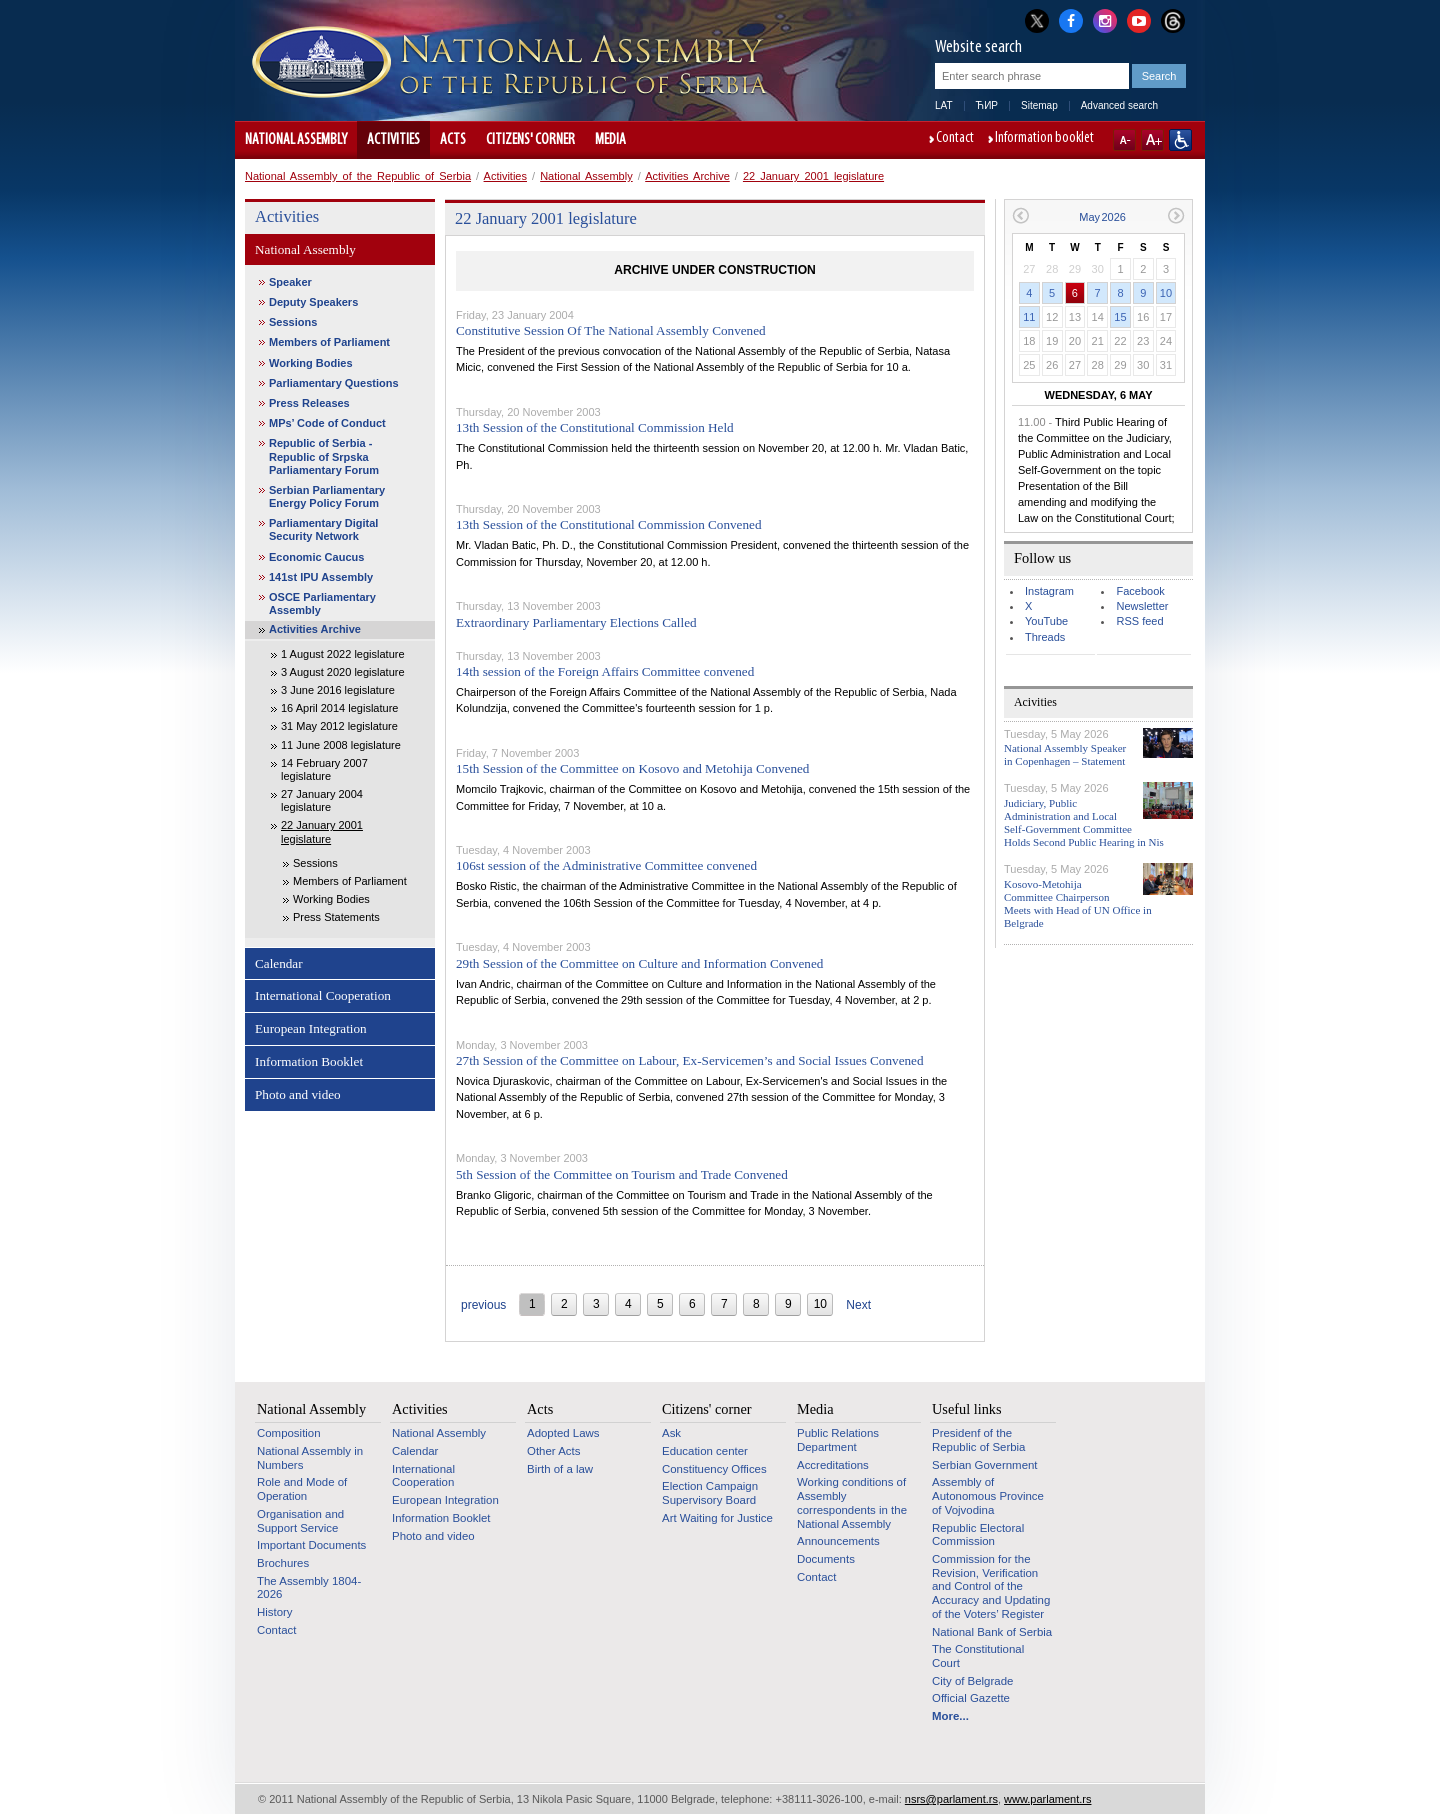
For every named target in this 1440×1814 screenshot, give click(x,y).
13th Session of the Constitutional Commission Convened (609, 524)
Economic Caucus (316, 557)
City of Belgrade (972, 1681)
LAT (944, 105)
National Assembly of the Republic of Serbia (358, 176)
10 (1166, 293)
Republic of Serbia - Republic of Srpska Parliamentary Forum (324, 456)
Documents (826, 1559)
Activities (393, 140)
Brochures (283, 1563)
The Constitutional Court (978, 1656)
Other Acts (553, 1451)
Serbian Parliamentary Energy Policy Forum (327, 496)
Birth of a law (560, 1469)
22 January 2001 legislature (813, 176)
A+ (1152, 140)
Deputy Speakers (313, 302)
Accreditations (833, 1465)
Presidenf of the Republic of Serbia (978, 1440)
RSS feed (1139, 621)
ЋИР (987, 105)
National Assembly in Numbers (310, 1458)
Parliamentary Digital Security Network (323, 529)
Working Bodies (311, 363)
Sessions (293, 322)
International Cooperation (323, 995)
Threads (1045, 637)
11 (1029, 317)
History (275, 1612)
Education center (705, 1451)
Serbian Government (985, 1465)
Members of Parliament (329, 342)
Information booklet (1044, 139)
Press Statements (336, 917)
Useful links (967, 1409)
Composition (289, 1433)
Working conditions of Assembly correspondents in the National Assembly (852, 1502)
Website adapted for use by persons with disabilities (1180, 140)
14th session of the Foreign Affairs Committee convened (605, 671)
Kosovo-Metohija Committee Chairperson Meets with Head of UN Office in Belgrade (1078, 904)
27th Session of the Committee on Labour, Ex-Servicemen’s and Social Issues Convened (690, 1060)
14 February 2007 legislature (324, 769)
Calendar (279, 963)
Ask (671, 1433)
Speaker (290, 282)
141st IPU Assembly (321, 577)
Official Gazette (971, 1698)
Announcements (838, 1541)
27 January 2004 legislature (322, 800)
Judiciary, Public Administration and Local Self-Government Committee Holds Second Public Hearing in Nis (1084, 823)
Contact (955, 139)
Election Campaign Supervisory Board (710, 1493)
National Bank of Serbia (992, 1632)
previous (483, 1305)
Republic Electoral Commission (978, 1535)
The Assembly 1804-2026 (309, 1588)
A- (1124, 140)
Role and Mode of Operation (302, 1489)
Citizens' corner (530, 140)
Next (858, 1305)
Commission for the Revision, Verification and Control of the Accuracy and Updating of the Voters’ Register (991, 1586)
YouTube (1046, 621)
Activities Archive (687, 176)
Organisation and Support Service (300, 1521)
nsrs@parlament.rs (951, 1799)
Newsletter (1142, 606)
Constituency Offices (714, 1469)
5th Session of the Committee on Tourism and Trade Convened (622, 1174)
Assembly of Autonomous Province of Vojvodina (988, 1495)
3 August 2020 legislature (343, 672)
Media (610, 140)
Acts (453, 140)
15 (1120, 317)
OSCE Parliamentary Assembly (322, 603)
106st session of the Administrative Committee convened (606, 865)
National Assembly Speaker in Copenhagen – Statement (1065, 754)
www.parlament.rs (1047, 1799)
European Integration (311, 1028)
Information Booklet (309, 1061)
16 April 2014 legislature (339, 708)
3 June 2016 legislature (338, 690)
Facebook (1140, 591)
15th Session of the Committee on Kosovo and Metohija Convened (632, 768)
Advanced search (1119, 105)
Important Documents (311, 1545)
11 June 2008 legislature (341, 745)
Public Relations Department (838, 1440)
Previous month (1020, 215)
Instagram (1049, 591)
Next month (1176, 215)
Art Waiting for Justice (717, 1518)
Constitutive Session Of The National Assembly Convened (611, 330)
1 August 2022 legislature (343, 654)
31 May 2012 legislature (339, 726)
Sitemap (1039, 105)
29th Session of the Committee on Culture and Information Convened (639, 963)
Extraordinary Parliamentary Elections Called (576, 622)
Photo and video (298, 1094)
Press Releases (309, 403)
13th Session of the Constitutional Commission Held (595, 427)
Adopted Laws (563, 1433)
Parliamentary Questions (334, 383)
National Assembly (296, 140)
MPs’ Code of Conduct (327, 423)
